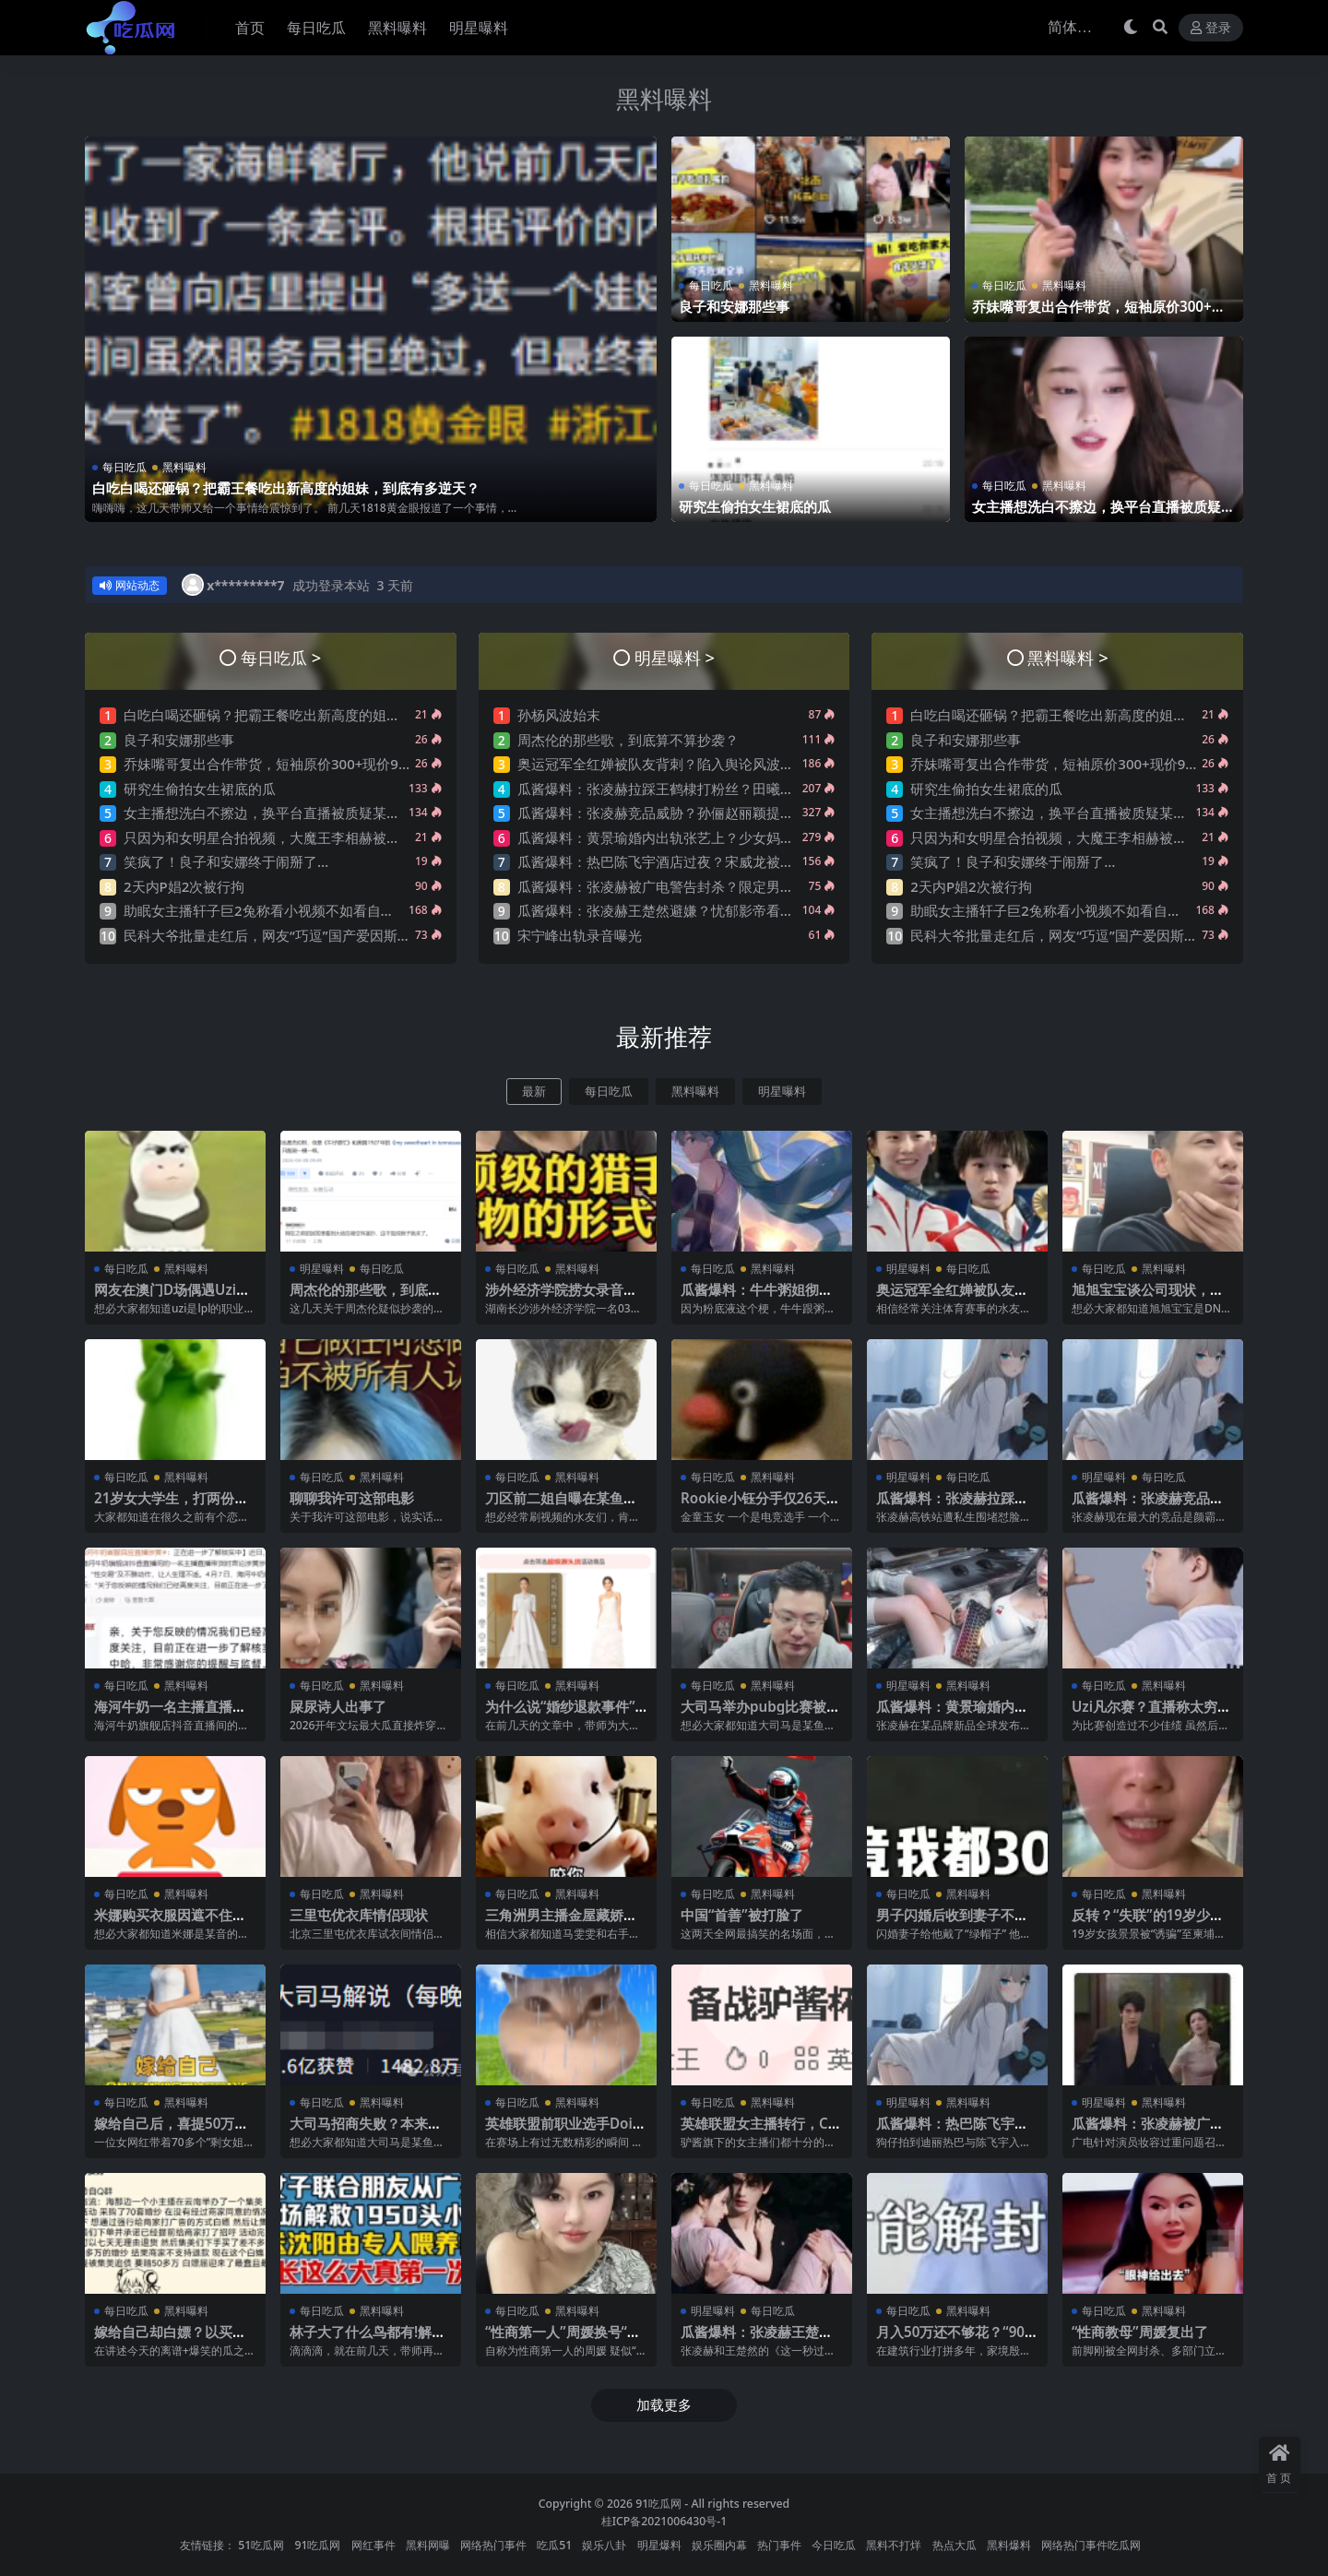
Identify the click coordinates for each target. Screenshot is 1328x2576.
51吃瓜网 (261, 2545)
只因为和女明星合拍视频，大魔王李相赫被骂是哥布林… (295, 837)
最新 (534, 1091)
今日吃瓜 (834, 2545)
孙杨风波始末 (558, 715)
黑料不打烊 (893, 2545)
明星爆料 (659, 2545)
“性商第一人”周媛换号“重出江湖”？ (563, 2339)
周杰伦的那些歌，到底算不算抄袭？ (628, 739)
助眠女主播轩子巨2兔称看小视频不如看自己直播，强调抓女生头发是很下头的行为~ (380, 910)
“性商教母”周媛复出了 (1140, 2331)
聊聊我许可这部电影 (352, 1498)
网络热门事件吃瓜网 (1091, 2545)
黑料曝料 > (1067, 657)
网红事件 (373, 2545)
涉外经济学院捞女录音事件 (561, 1297)
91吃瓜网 (658, 2503)
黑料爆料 (1009, 2545)
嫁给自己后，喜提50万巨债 (171, 2131)
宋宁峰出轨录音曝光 (579, 935)
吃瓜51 (554, 2545)
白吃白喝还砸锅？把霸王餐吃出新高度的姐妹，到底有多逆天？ (286, 488)
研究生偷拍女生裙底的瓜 (755, 506)
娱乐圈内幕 (719, 2545)
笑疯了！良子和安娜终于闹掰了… (226, 861)
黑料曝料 (664, 98)
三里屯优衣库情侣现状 (359, 1914)
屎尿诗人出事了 (338, 1706)
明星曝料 (782, 1091)
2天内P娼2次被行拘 (184, 886)
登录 (1211, 28)
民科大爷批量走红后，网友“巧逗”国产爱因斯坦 (267, 935)
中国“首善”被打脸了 (742, 1914)
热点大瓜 (954, 2545)
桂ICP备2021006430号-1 (664, 2521)
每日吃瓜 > (281, 657)
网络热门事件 (493, 2545)
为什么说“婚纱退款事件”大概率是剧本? (560, 1714)
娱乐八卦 (604, 2545)
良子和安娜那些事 (734, 306)
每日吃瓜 (124, 467)
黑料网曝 (428, 2545)
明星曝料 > (674, 657)
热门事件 (779, 2545)
